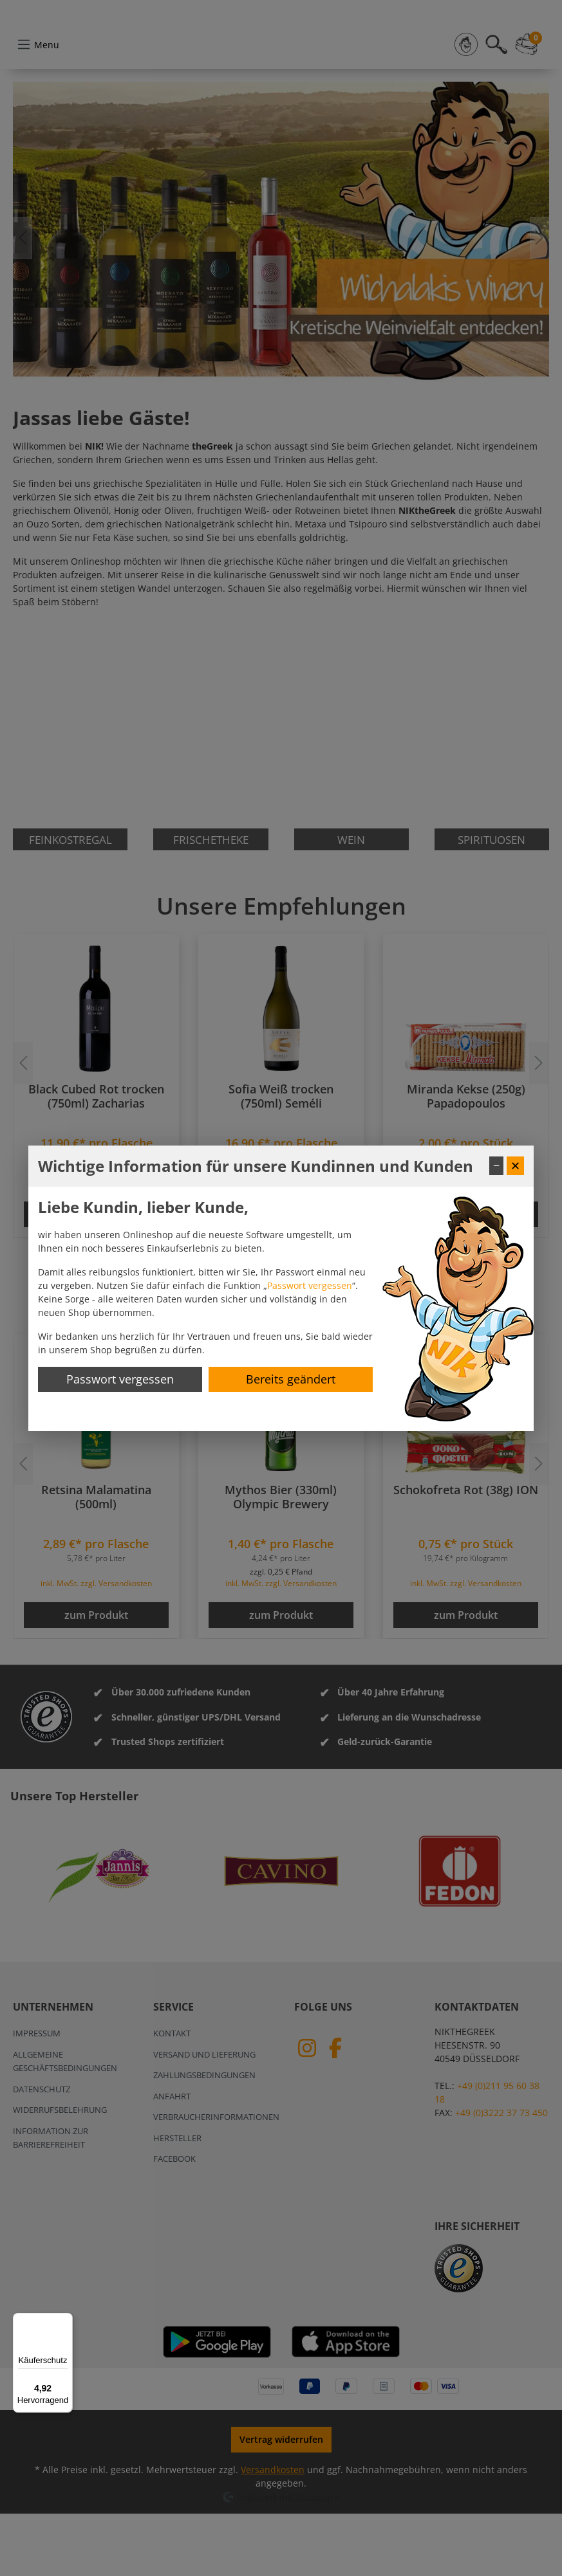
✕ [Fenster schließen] (515, 1165)
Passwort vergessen (309, 1285)
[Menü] (65, 2320)
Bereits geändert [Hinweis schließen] (290, 1379)
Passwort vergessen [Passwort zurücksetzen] (120, 1379)
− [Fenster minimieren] (496, 1165)
